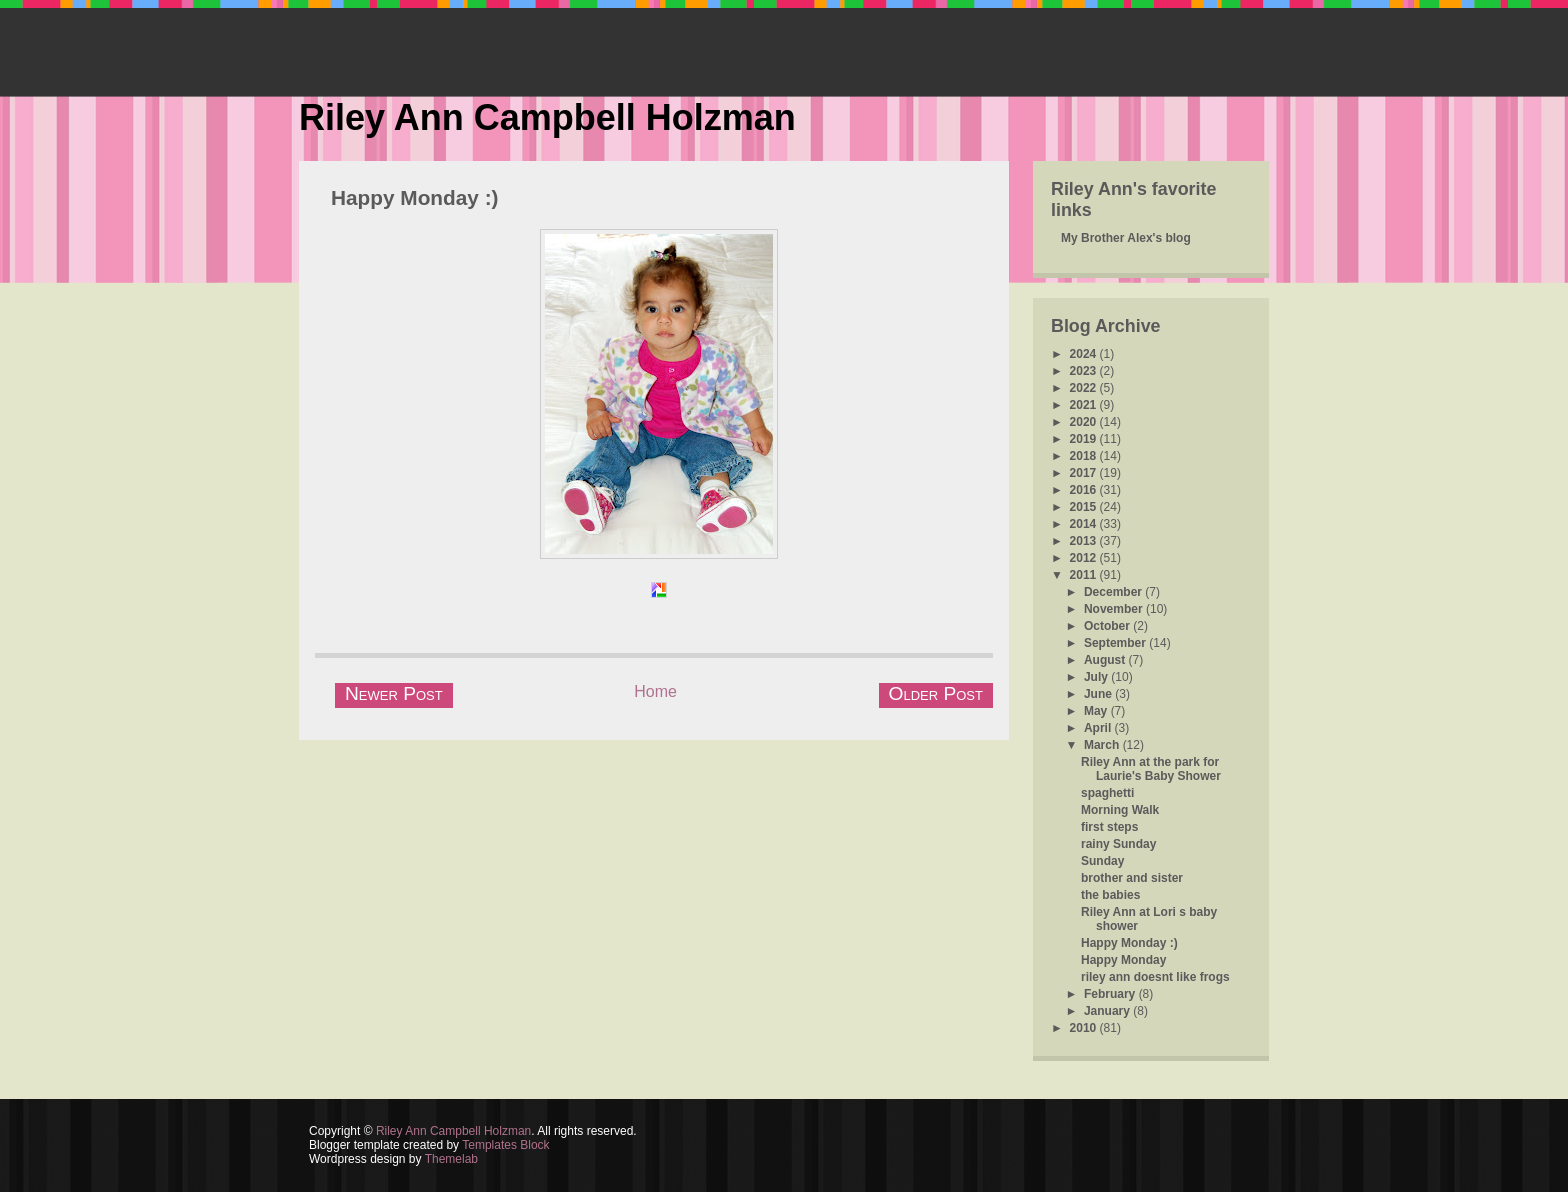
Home (655, 691)
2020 (1085, 422)
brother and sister (1132, 878)
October (1108, 626)
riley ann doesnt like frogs (1155, 977)
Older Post (936, 693)
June (1099, 694)
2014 (1085, 524)
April (1099, 728)
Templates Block (505, 1145)
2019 (1085, 439)
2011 (1085, 575)
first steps (1109, 827)
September (1116, 643)
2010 (1085, 1028)
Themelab (451, 1159)
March (1103, 745)
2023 (1085, 371)
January (1108, 1011)
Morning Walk (1120, 810)
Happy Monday (1123, 960)
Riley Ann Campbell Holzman (547, 117)
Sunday (1102, 861)
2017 (1085, 473)
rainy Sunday (1118, 844)
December (1114, 592)
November (1115, 609)
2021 (1085, 405)
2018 (1085, 456)
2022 (1085, 388)
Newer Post (394, 693)
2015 (1085, 507)
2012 (1085, 558)
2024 (1085, 354)
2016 (1085, 490)
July (1097, 677)
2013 (1085, 541)
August (1106, 660)
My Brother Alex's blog (1126, 238)
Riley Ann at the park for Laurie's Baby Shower (1151, 769)
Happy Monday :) (415, 197)
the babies (1110, 895)
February (1111, 994)
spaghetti (1107, 793)
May (1097, 711)
